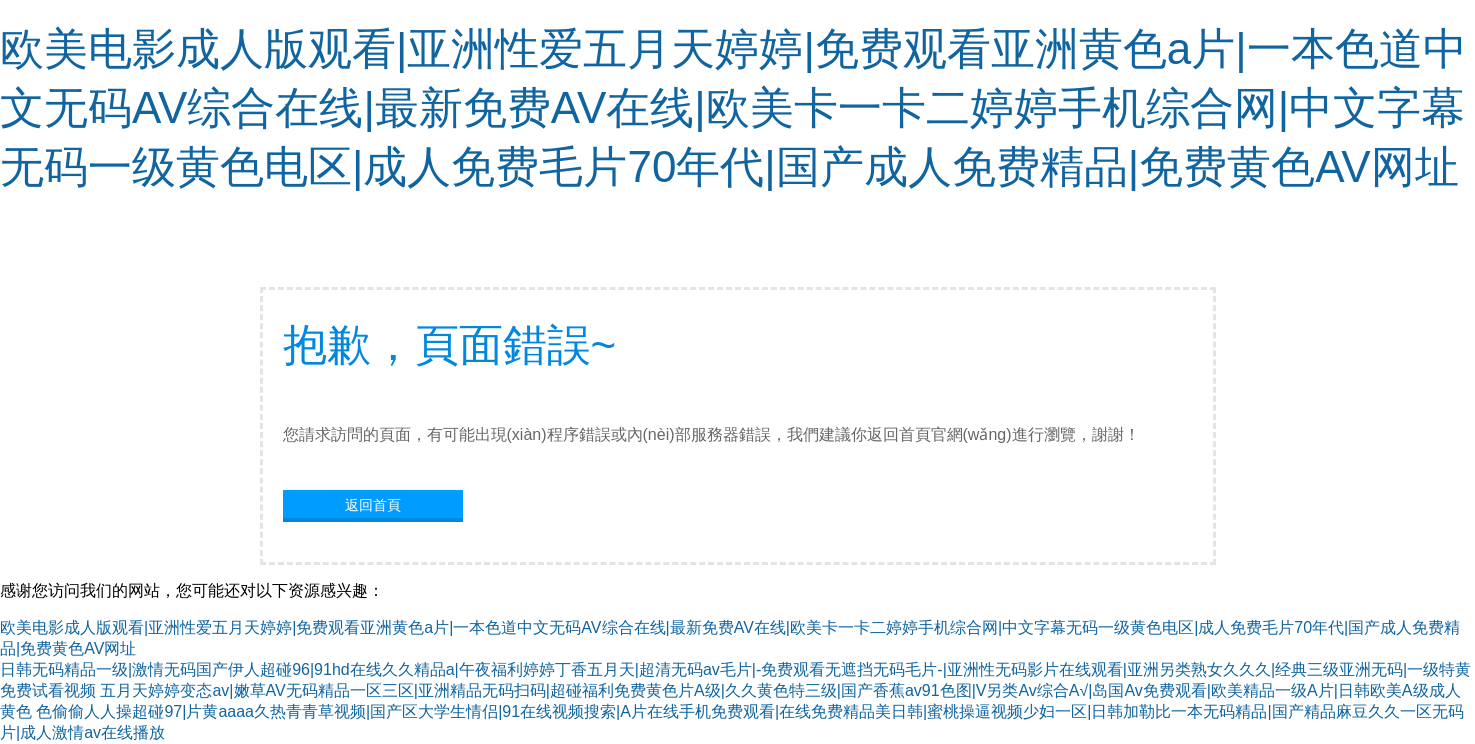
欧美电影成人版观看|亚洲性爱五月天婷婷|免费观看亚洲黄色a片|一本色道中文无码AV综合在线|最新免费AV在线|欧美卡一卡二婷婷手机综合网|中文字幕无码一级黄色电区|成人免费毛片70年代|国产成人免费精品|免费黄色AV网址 (733, 107)
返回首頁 (373, 505)
